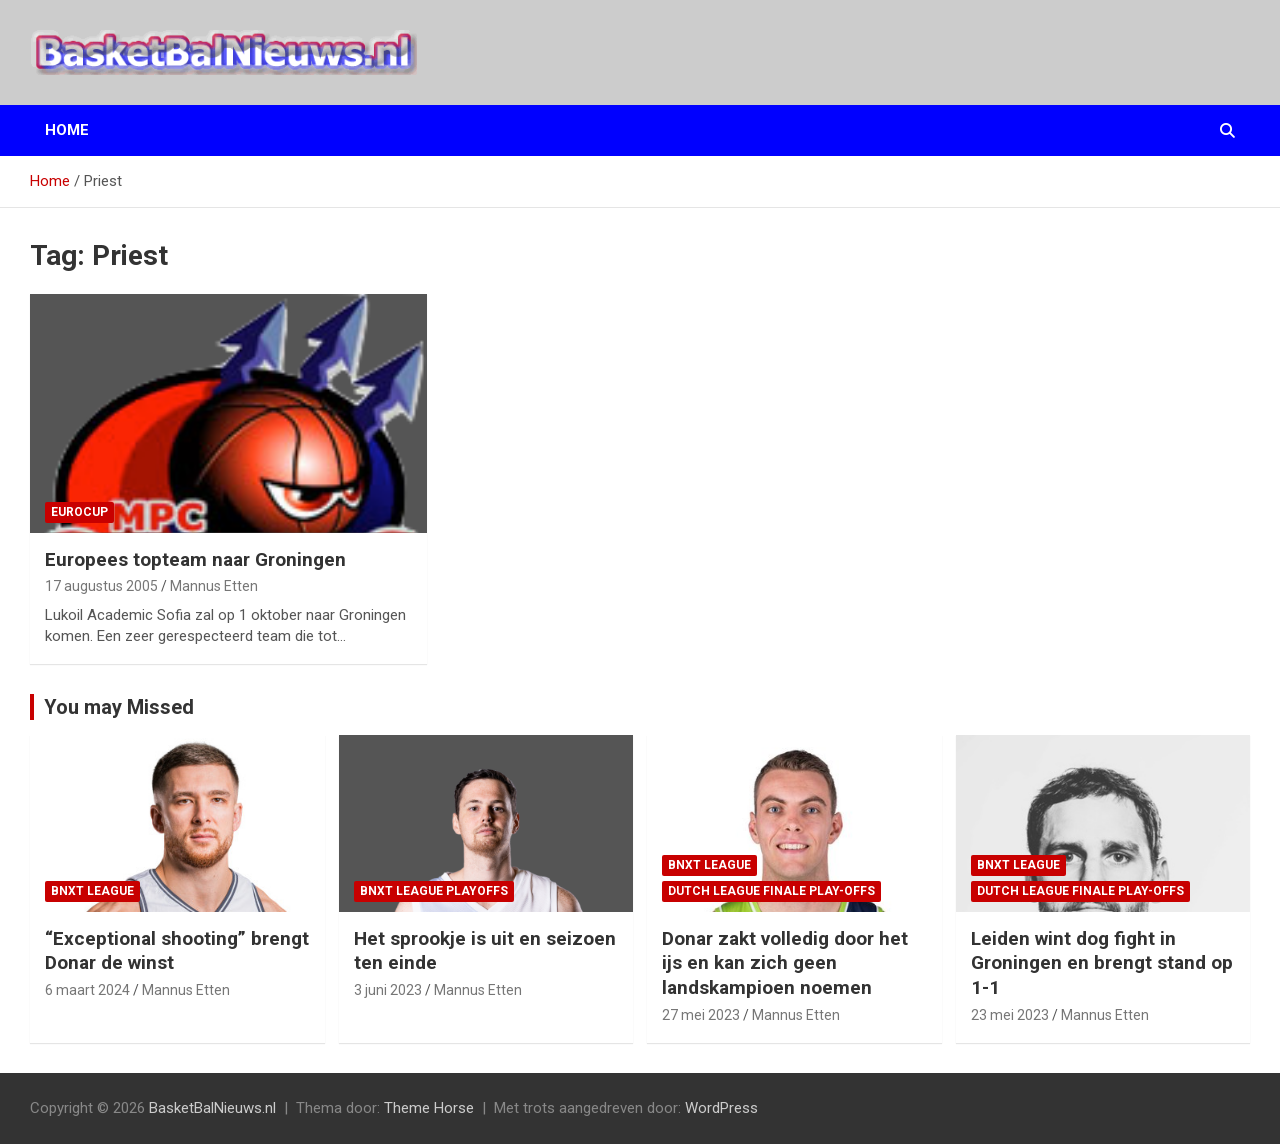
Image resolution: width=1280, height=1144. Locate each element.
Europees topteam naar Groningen (195, 559)
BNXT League (92, 891)
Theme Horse (429, 1108)
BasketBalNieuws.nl (212, 1108)
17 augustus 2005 (101, 586)
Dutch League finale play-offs (771, 891)
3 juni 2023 (388, 990)
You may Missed (119, 707)
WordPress (721, 1108)
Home (67, 130)
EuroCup (79, 512)
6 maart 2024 (87, 990)
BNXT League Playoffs (434, 891)
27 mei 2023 (701, 1015)
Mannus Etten (214, 586)
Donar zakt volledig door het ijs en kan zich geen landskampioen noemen (785, 963)
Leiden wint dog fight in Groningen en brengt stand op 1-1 (1102, 963)
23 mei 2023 (1010, 1015)
